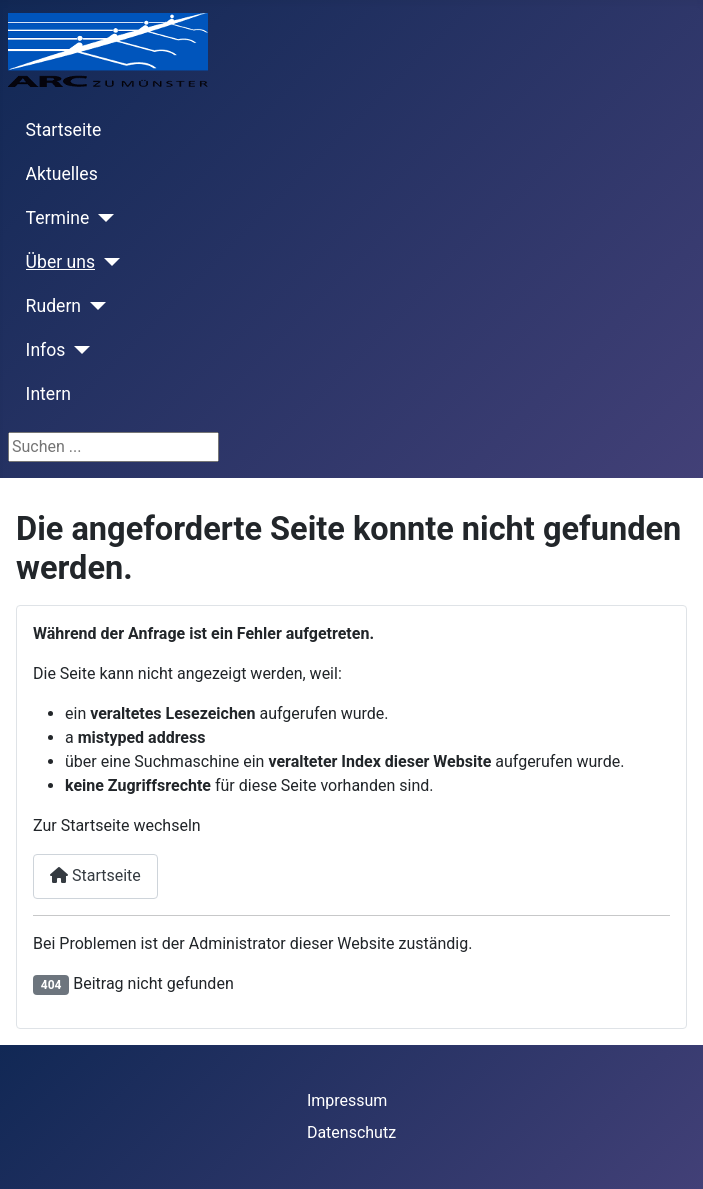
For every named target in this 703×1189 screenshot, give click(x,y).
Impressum (347, 1100)
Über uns (60, 262)
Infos (46, 350)
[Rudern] (93, 306)
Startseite (64, 130)
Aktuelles (62, 174)
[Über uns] (107, 262)
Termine (58, 218)
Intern (48, 394)
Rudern (53, 306)
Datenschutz (351, 1132)
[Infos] (77, 350)
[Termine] (101, 218)
